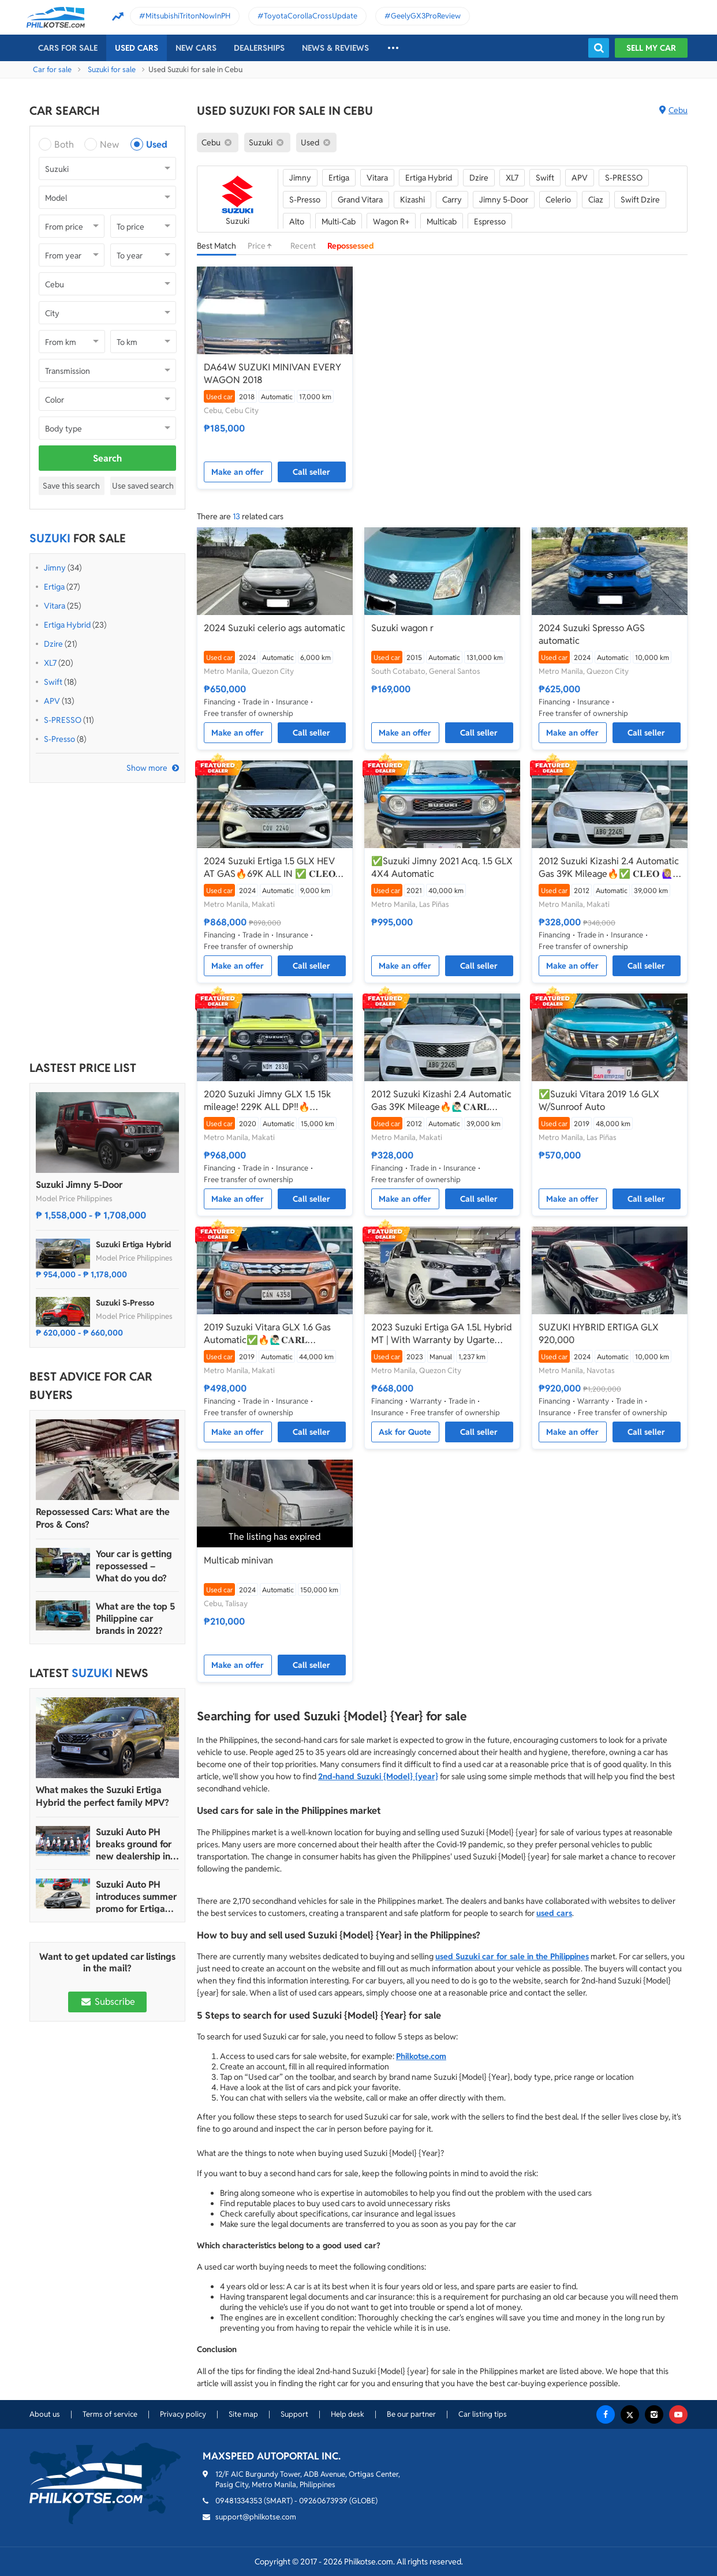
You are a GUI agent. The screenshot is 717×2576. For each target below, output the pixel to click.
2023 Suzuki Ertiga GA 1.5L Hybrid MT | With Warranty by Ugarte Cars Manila (441, 1334)
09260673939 (323, 2501)
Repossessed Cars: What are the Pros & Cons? (103, 1518)
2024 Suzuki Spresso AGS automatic (592, 634)
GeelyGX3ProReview (426, 16)
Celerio (558, 199)
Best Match (216, 246)
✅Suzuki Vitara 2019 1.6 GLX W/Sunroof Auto (599, 1100)
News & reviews (335, 48)
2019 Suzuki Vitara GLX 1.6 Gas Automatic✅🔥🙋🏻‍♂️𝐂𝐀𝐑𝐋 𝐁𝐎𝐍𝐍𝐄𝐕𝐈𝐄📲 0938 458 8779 (267, 1334)
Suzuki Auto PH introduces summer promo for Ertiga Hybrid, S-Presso (136, 1896)
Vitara (54, 606)
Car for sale (52, 69)
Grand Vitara (360, 199)
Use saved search (143, 486)
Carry (452, 199)
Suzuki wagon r (402, 628)
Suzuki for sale (112, 69)
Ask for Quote (405, 1432)
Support (294, 2414)
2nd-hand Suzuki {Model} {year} (378, 1776)
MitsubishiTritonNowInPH (187, 16)
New (109, 144)
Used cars (136, 48)
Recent (303, 246)
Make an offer (237, 472)
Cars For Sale (68, 48)
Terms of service (110, 2414)
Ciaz (595, 199)
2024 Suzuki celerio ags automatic (274, 628)
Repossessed (350, 246)
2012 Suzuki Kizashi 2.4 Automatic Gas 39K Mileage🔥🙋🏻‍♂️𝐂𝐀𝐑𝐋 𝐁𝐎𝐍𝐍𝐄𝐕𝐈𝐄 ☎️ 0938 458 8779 (441, 1100)
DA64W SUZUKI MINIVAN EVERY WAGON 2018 (272, 373)
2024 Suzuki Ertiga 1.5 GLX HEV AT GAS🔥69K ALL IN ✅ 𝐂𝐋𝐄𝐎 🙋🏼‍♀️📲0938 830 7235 (269, 867)
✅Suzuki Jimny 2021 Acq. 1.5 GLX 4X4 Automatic (442, 867)
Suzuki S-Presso (125, 1303)
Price (263, 246)
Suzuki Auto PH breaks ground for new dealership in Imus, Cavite (133, 1844)
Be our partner (411, 2414)
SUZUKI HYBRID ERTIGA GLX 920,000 (599, 1333)
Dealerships (259, 48)
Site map (243, 2414)
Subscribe (107, 2002)
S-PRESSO (62, 720)
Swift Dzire (640, 199)
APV (52, 701)
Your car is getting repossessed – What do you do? (134, 1566)
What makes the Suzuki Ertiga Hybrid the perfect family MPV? (102, 1796)
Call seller (311, 472)
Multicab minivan (238, 1560)
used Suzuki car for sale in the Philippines (512, 1956)
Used (156, 144)
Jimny (55, 568)
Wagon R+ (391, 221)
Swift (53, 682)
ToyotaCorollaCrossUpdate (310, 16)
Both (64, 144)
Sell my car (651, 48)
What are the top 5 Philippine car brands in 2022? (135, 1618)
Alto (296, 221)
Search (107, 458)
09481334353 (238, 2501)
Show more (146, 768)
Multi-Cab (339, 221)
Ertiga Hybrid (67, 625)
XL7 (50, 663)
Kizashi (412, 199)
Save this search (71, 486)
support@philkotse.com (255, 2517)
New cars (195, 48)
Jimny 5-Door (503, 199)
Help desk (347, 2414)
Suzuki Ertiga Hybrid (133, 1244)
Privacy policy (183, 2414)
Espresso (490, 221)
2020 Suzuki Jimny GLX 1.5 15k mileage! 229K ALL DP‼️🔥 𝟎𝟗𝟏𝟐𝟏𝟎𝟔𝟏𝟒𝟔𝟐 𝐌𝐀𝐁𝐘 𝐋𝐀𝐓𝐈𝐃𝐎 (267, 1100)
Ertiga (54, 587)
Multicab (442, 221)
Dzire (53, 644)
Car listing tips (482, 2414)
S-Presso (59, 739)
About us (44, 2414)
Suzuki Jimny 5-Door (79, 1185)
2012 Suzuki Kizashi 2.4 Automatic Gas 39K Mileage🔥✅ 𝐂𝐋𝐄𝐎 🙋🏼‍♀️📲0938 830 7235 (609, 867)
